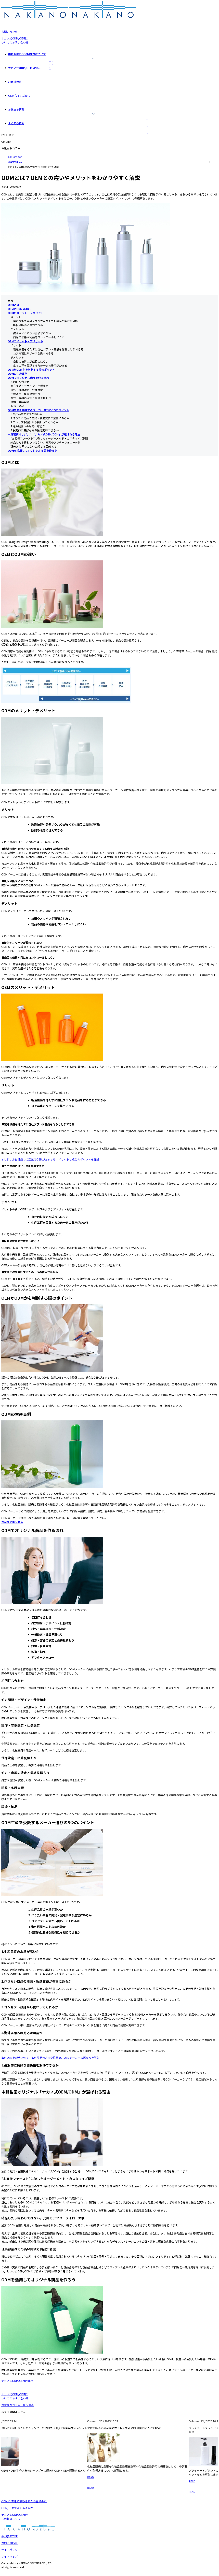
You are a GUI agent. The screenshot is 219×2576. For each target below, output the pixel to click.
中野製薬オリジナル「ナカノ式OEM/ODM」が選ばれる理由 (44, 434)
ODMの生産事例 (17, 374)
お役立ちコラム (15, 161)
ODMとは (13, 305)
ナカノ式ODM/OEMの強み (17, 2381)
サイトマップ (9, 2556)
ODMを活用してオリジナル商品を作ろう (32, 450)
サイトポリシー (10, 2550)
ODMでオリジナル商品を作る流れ (28, 378)
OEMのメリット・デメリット (25, 341)
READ (11, 2481)
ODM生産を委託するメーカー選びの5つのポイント (38, 410)
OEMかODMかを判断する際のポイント (31, 369)
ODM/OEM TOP (15, 156)
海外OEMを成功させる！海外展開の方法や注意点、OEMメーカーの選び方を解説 (50, 2058)
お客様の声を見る (12, 1522)
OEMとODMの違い (19, 309)
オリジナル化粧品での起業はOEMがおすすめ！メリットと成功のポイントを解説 (50, 1159)
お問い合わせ (9, 2543)
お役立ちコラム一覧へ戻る (17, 2405)
